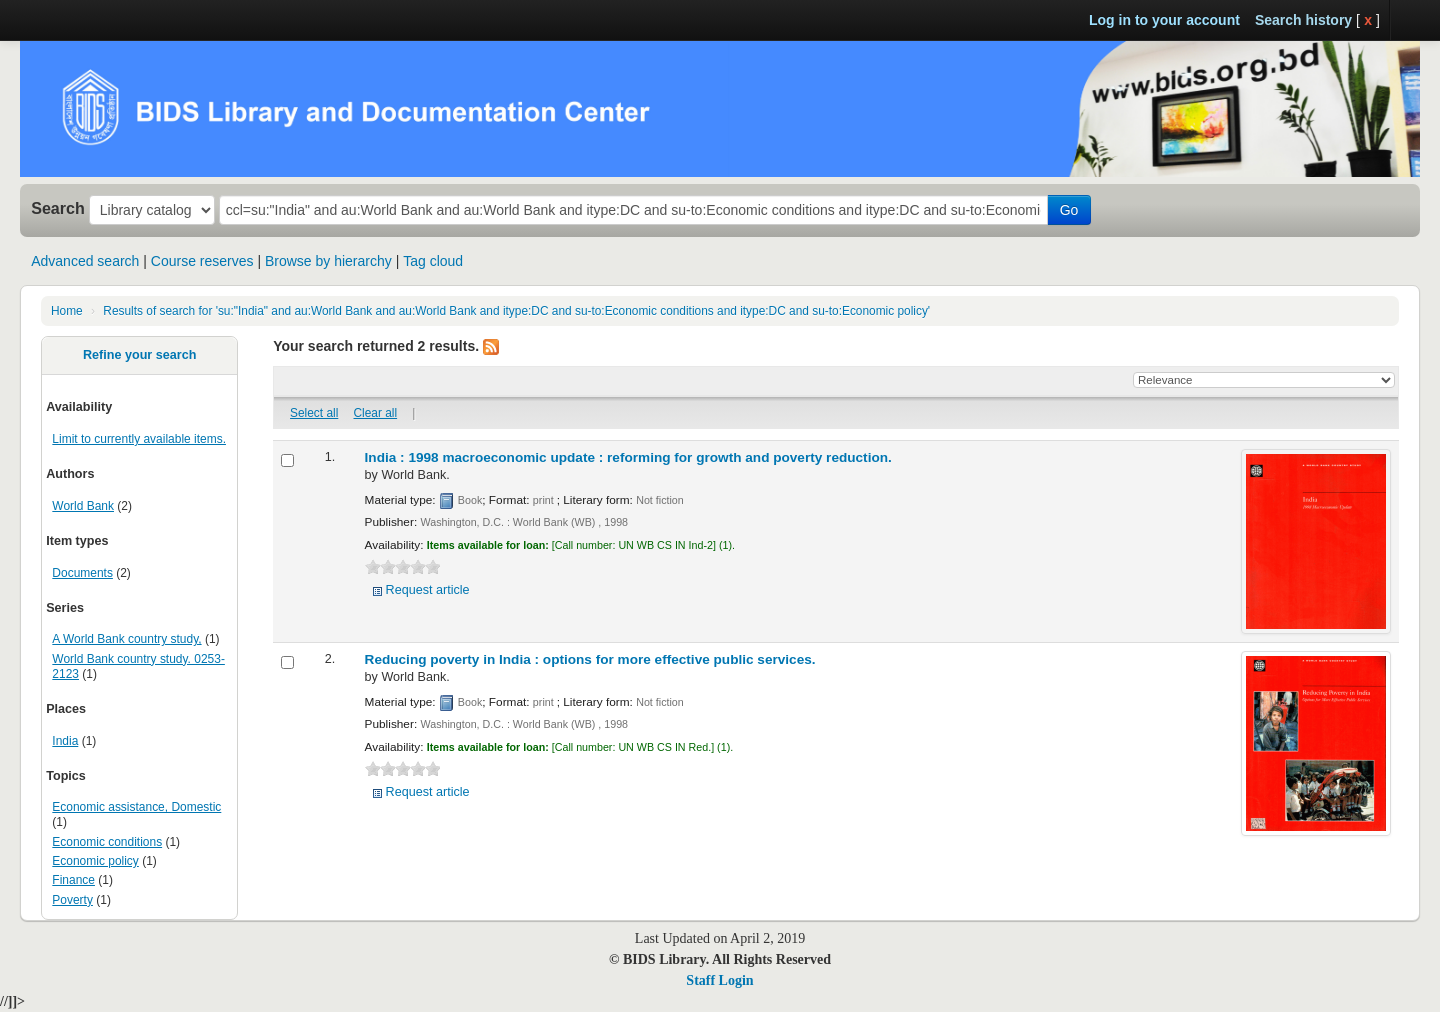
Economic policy (95, 861)
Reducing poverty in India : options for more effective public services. (590, 659)
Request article (428, 590)
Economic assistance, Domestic (136, 807)
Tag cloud (433, 261)
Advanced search (85, 261)
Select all (314, 413)
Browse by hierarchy (328, 261)
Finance (73, 880)
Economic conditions (107, 842)
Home (67, 311)
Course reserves (202, 261)
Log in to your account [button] (1164, 20)
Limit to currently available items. (139, 439)
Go (1069, 210)
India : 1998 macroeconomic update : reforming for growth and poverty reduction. (628, 457)
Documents (82, 573)
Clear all (376, 413)
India (65, 741)
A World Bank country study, (126, 639)
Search (58, 208)
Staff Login (719, 980)
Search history (1303, 20)
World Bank (83, 506)
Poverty (72, 900)
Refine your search (139, 355)
